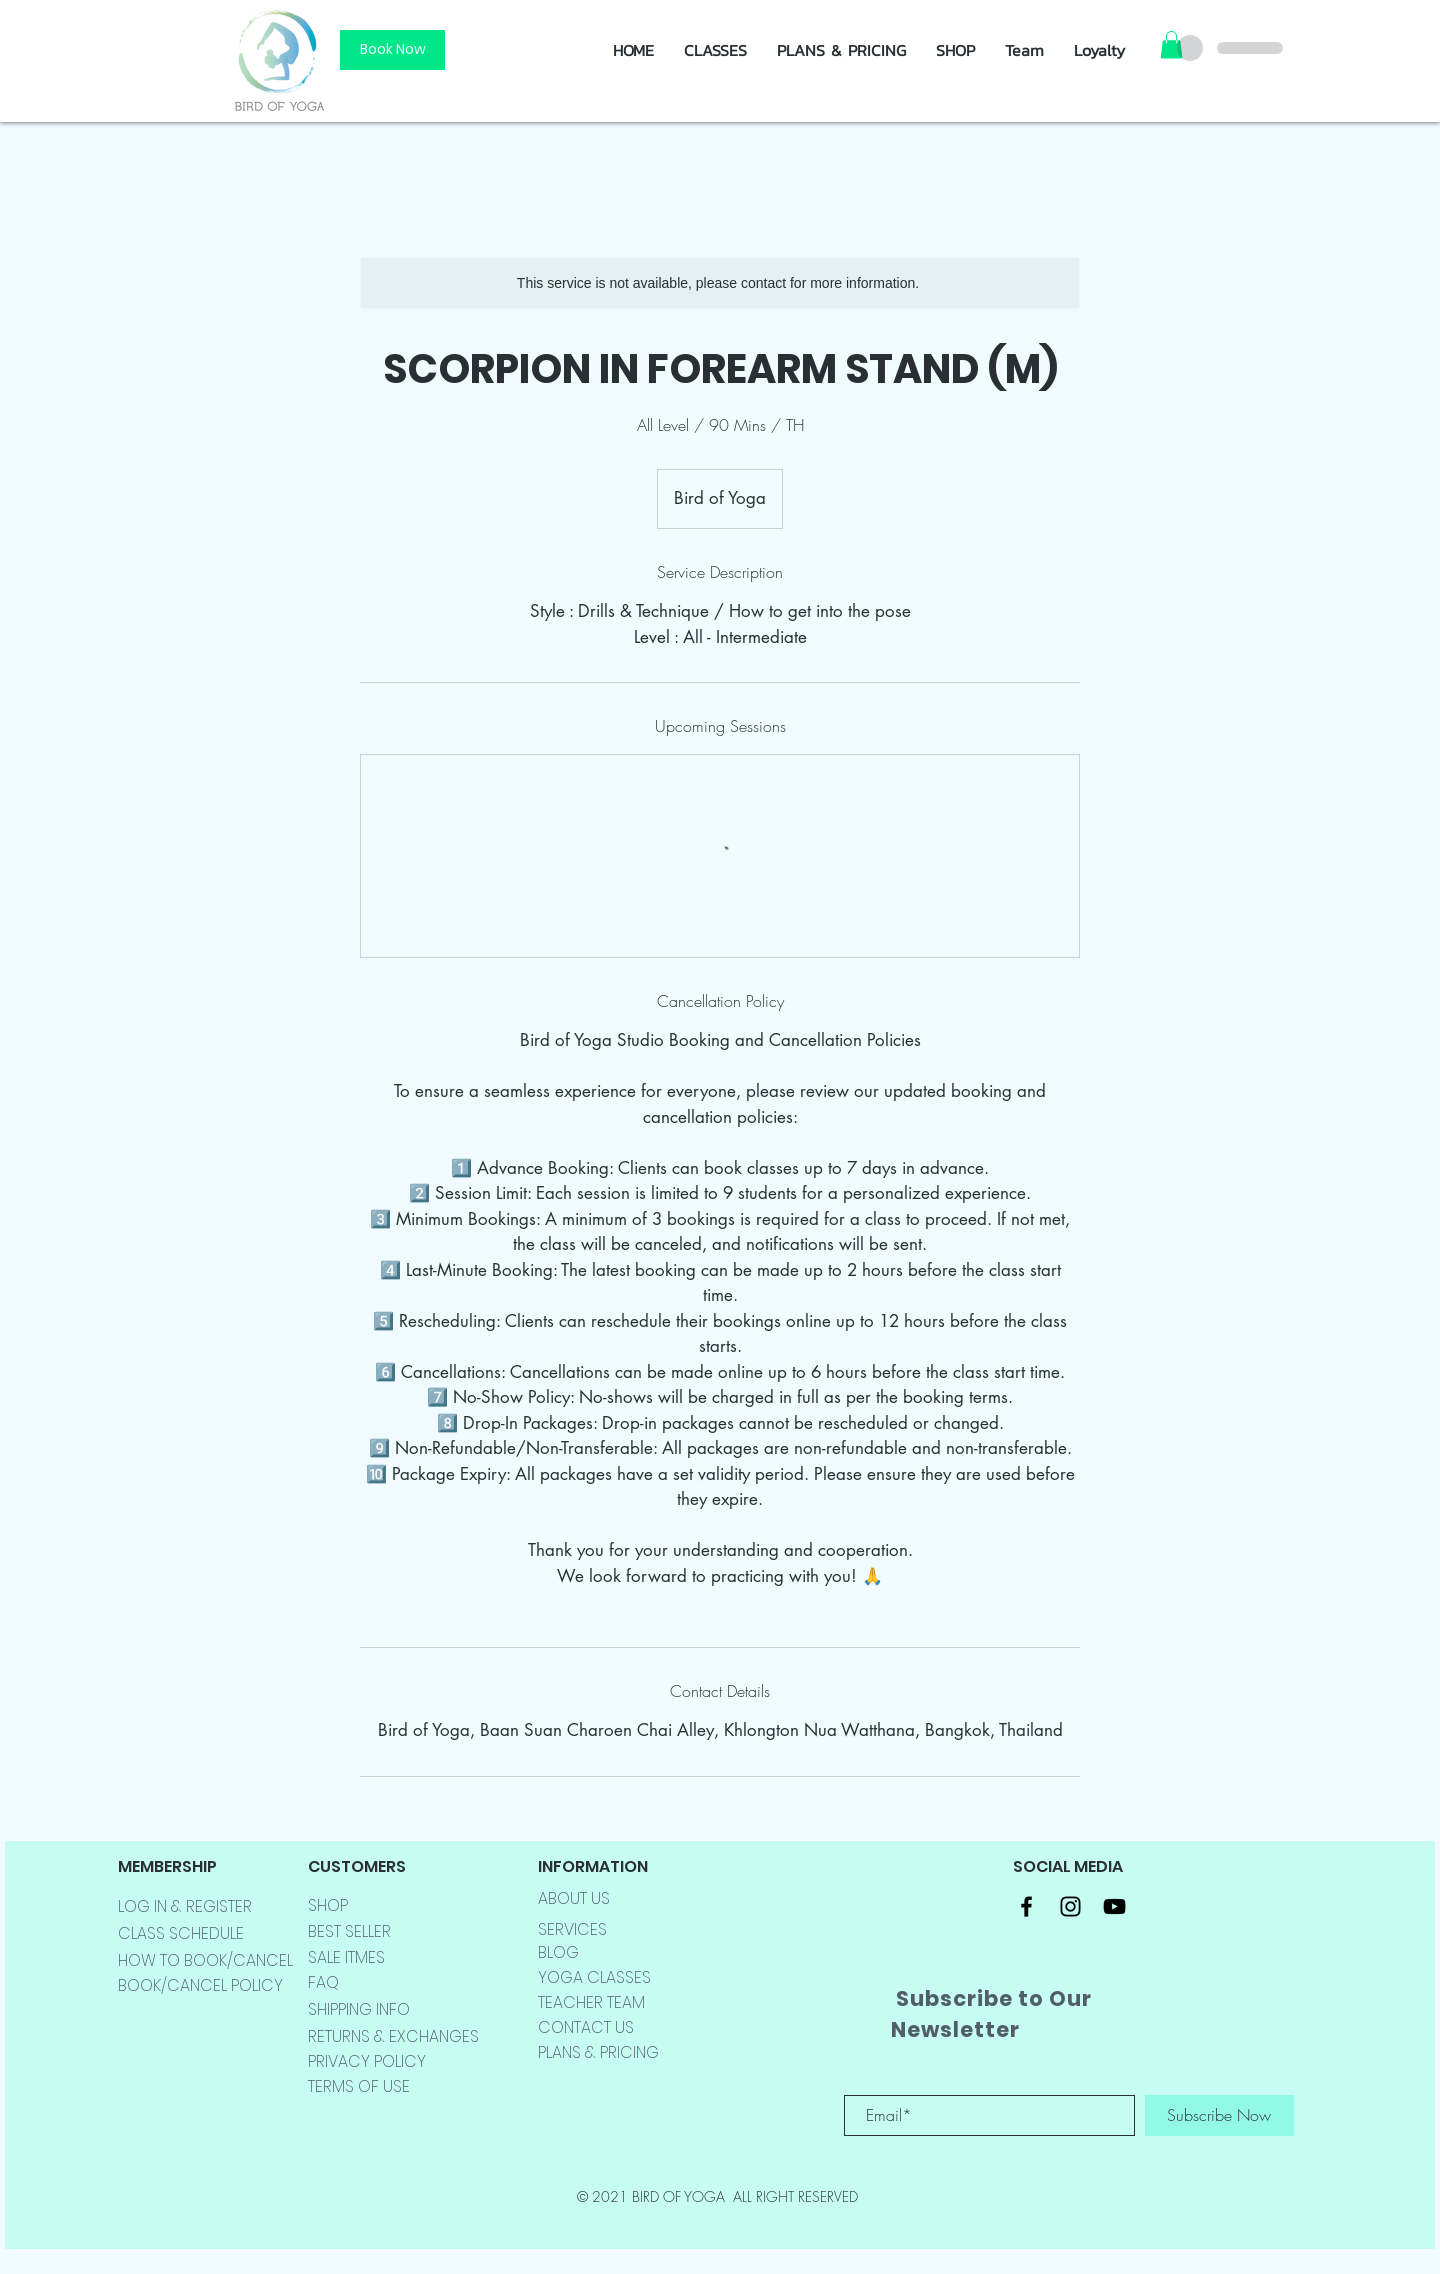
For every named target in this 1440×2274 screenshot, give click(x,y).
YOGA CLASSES (594, 1977)
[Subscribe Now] (1219, 2115)
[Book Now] (392, 50)
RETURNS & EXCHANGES (393, 2036)
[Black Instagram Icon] (1070, 1906)
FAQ (323, 1982)
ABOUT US (574, 1898)
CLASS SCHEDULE (181, 1933)
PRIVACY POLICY (367, 2061)
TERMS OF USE (359, 2086)
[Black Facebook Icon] (1026, 1906)
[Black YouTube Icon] (1114, 1906)
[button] (955, 50)
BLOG (558, 1952)
